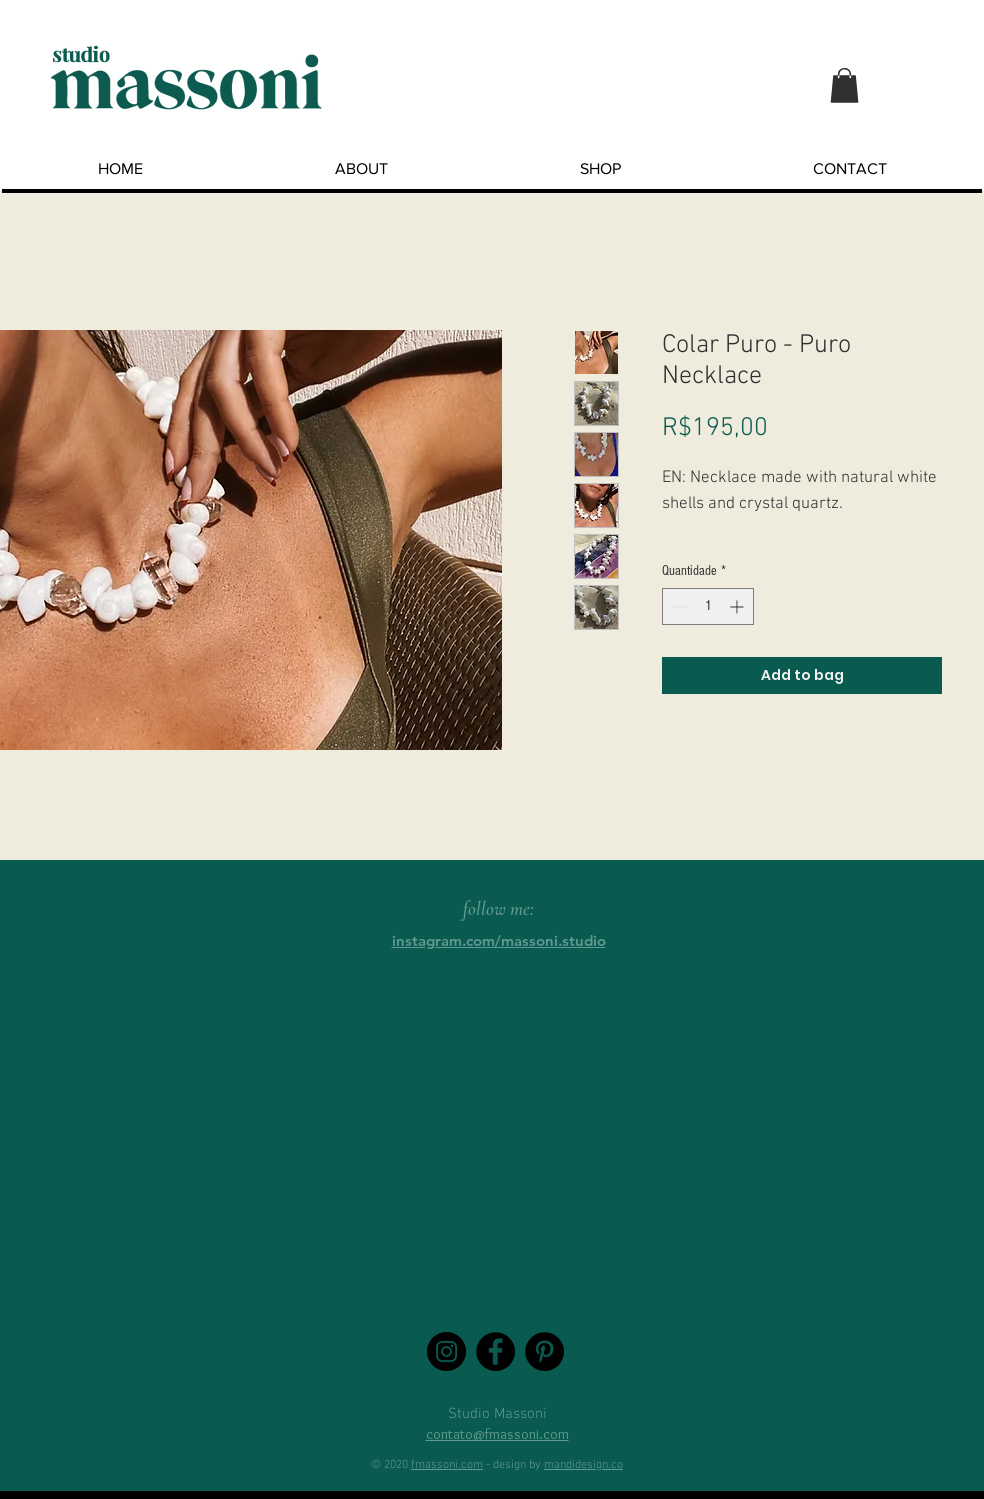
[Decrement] (677, 606)
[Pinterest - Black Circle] (544, 1351)
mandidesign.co (583, 1465)
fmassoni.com (447, 1465)
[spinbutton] (708, 606)
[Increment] (738, 606)
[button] (844, 85)
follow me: (498, 908)
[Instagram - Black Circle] (446, 1351)
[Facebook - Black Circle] (495, 1351)
